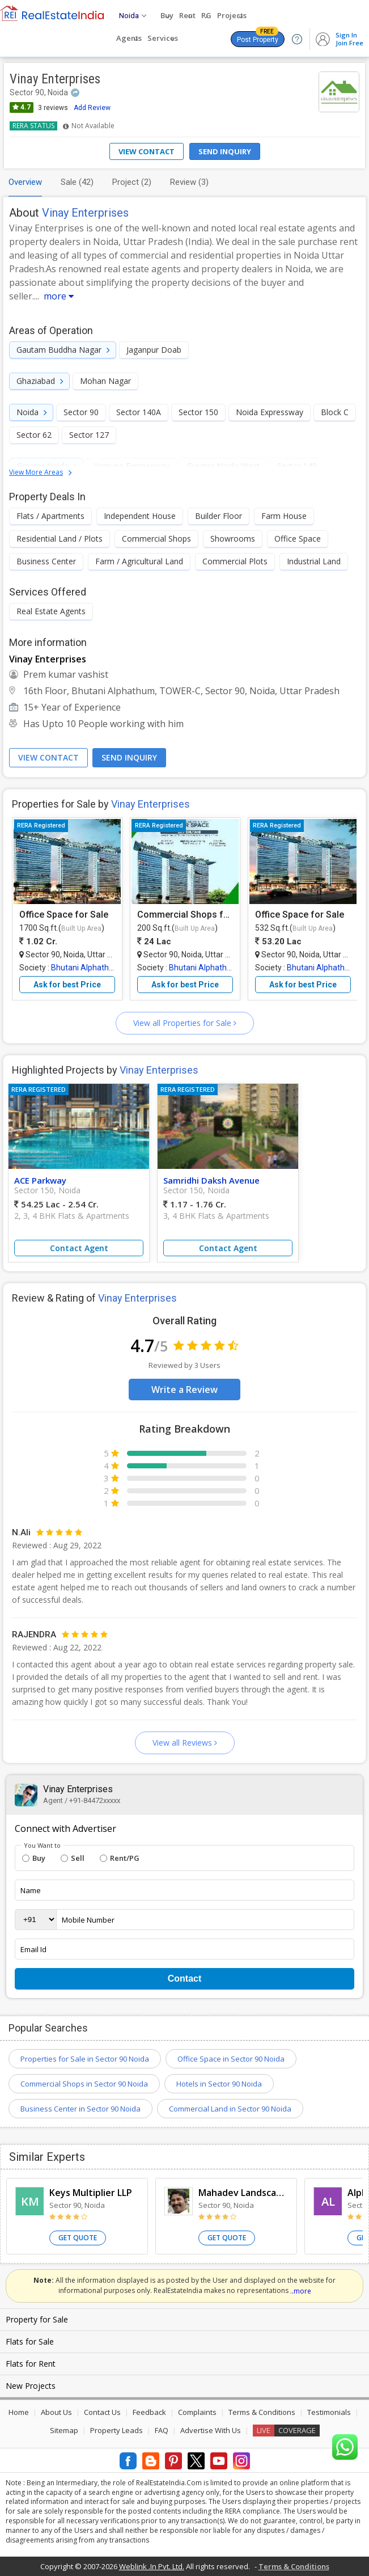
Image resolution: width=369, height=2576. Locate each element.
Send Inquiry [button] (129, 757)
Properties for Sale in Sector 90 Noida (84, 2059)
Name (30, 1890)
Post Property (257, 37)
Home (19, 2412)
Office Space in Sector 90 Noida (231, 2059)
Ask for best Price (67, 984)
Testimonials (329, 2412)
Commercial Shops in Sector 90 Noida (84, 2084)
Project (131, 182)
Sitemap (64, 2430)
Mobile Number (88, 1920)
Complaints (197, 2412)
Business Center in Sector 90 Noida (80, 2109)
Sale (77, 182)
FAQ (161, 2430)
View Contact (146, 151)
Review (189, 182)
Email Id (33, 1949)
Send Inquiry (224, 151)
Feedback (149, 2412)
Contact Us (102, 2412)
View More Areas (36, 472)
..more (300, 2291)
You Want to (42, 1845)
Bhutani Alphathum (86, 967)
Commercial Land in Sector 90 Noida (230, 2109)
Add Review (92, 108)
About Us (56, 2412)
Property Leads (116, 2430)
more (59, 296)
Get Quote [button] (77, 2238)
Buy (33, 1858)
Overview (25, 182)
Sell (72, 1858)
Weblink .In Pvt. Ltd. (151, 2566)
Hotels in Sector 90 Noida (219, 2084)
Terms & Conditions (261, 2412)
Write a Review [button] (184, 1389)
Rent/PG (119, 1858)
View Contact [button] (48, 757)
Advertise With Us (210, 2430)
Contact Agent (79, 1248)
